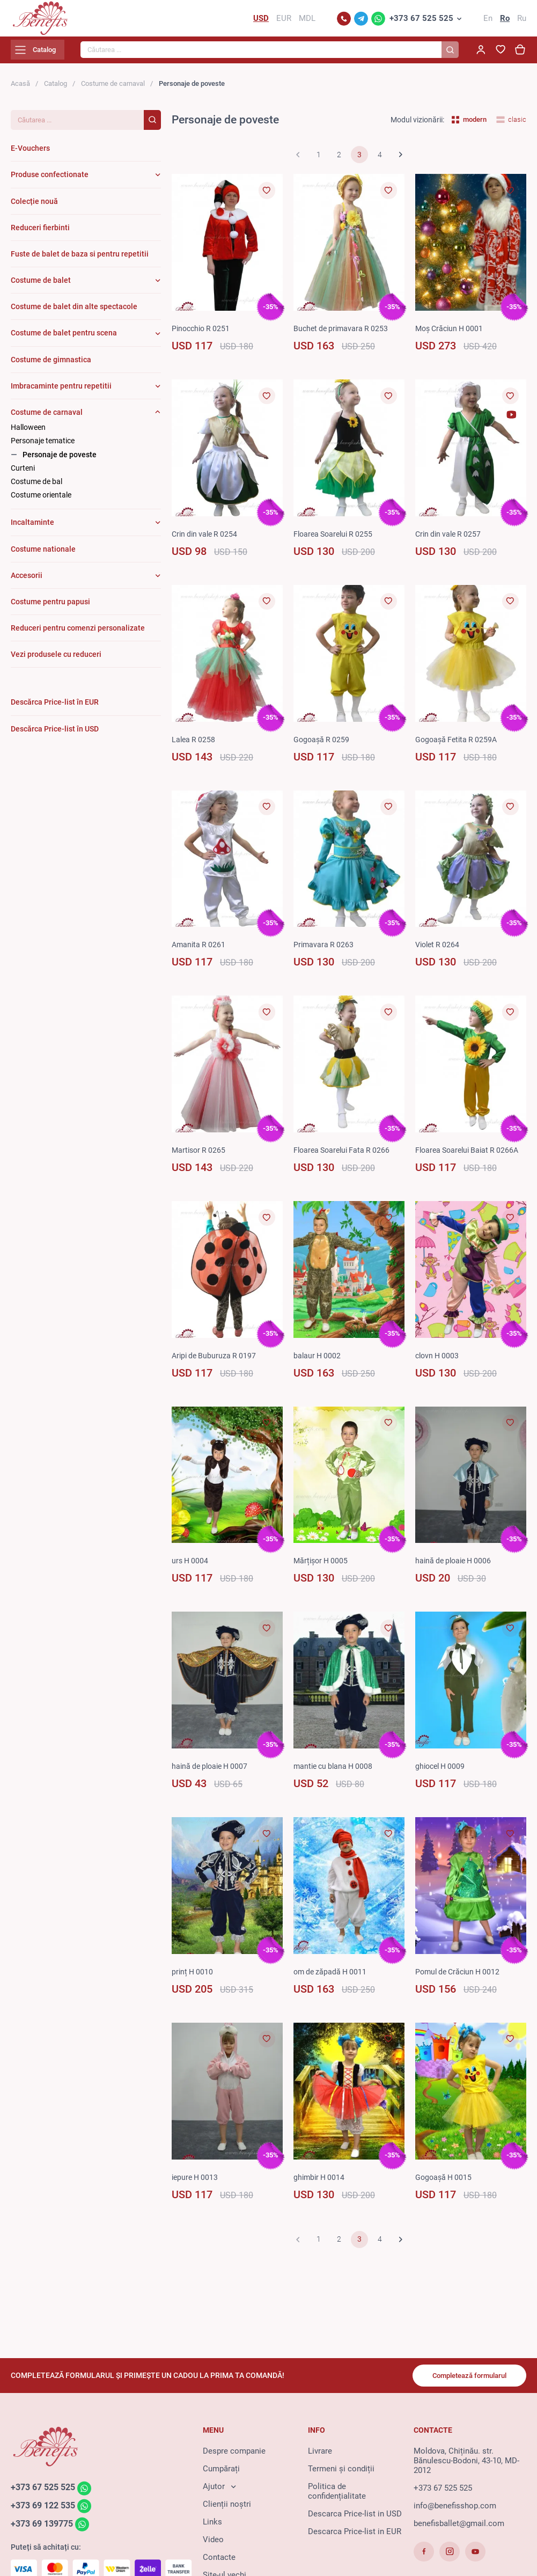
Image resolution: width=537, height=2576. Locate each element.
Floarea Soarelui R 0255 (335, 540)
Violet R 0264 (439, 951)
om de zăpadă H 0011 (332, 1978)
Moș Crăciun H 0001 (451, 335)
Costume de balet (41, 286)
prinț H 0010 (193, 1978)
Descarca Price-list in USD (355, 2519)
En (487, 21)
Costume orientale (41, 501)
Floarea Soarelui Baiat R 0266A (470, 1156)
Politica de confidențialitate (337, 2496)
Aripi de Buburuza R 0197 (216, 1362)
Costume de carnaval (113, 90)
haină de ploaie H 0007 (212, 1772)
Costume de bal (36, 488)
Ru (521, 21)
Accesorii (26, 581)
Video (213, 2545)
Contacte (219, 2562)
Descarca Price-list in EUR (354, 2537)
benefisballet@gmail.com (459, 2529)
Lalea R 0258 (194, 746)
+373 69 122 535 (46, 2512)
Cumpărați (221, 2474)
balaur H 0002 (318, 1362)
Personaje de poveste (60, 461)
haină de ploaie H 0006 (456, 1567)
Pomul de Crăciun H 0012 (460, 1978)
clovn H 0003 (438, 1362)
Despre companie (234, 2456)
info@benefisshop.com (455, 2511)
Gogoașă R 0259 (322, 746)
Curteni (23, 474)
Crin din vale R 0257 (450, 540)
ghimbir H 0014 (320, 2184)
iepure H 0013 (196, 2184)
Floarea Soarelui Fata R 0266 (344, 1156)
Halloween (28, 434)
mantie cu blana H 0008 (335, 1772)
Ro (505, 21)
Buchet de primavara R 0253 (343, 335)
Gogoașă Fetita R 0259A (458, 746)
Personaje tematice (43, 447)
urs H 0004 (191, 1567)
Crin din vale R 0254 (207, 540)
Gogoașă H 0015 (445, 2184)
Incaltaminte (32, 529)
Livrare (320, 2456)
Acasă (20, 90)
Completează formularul (463, 2380)
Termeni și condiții (341, 2474)
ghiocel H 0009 (442, 1772)
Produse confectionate (50, 181)
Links (212, 2527)
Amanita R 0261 (200, 951)
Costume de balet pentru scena (64, 339)
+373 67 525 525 (421, 21)
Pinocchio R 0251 (203, 335)
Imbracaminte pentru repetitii (61, 392)
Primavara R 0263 (324, 951)
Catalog (55, 90)
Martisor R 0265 (200, 1156)
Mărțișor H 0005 (322, 1567)
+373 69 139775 (45, 2531)
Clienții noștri (227, 2509)
